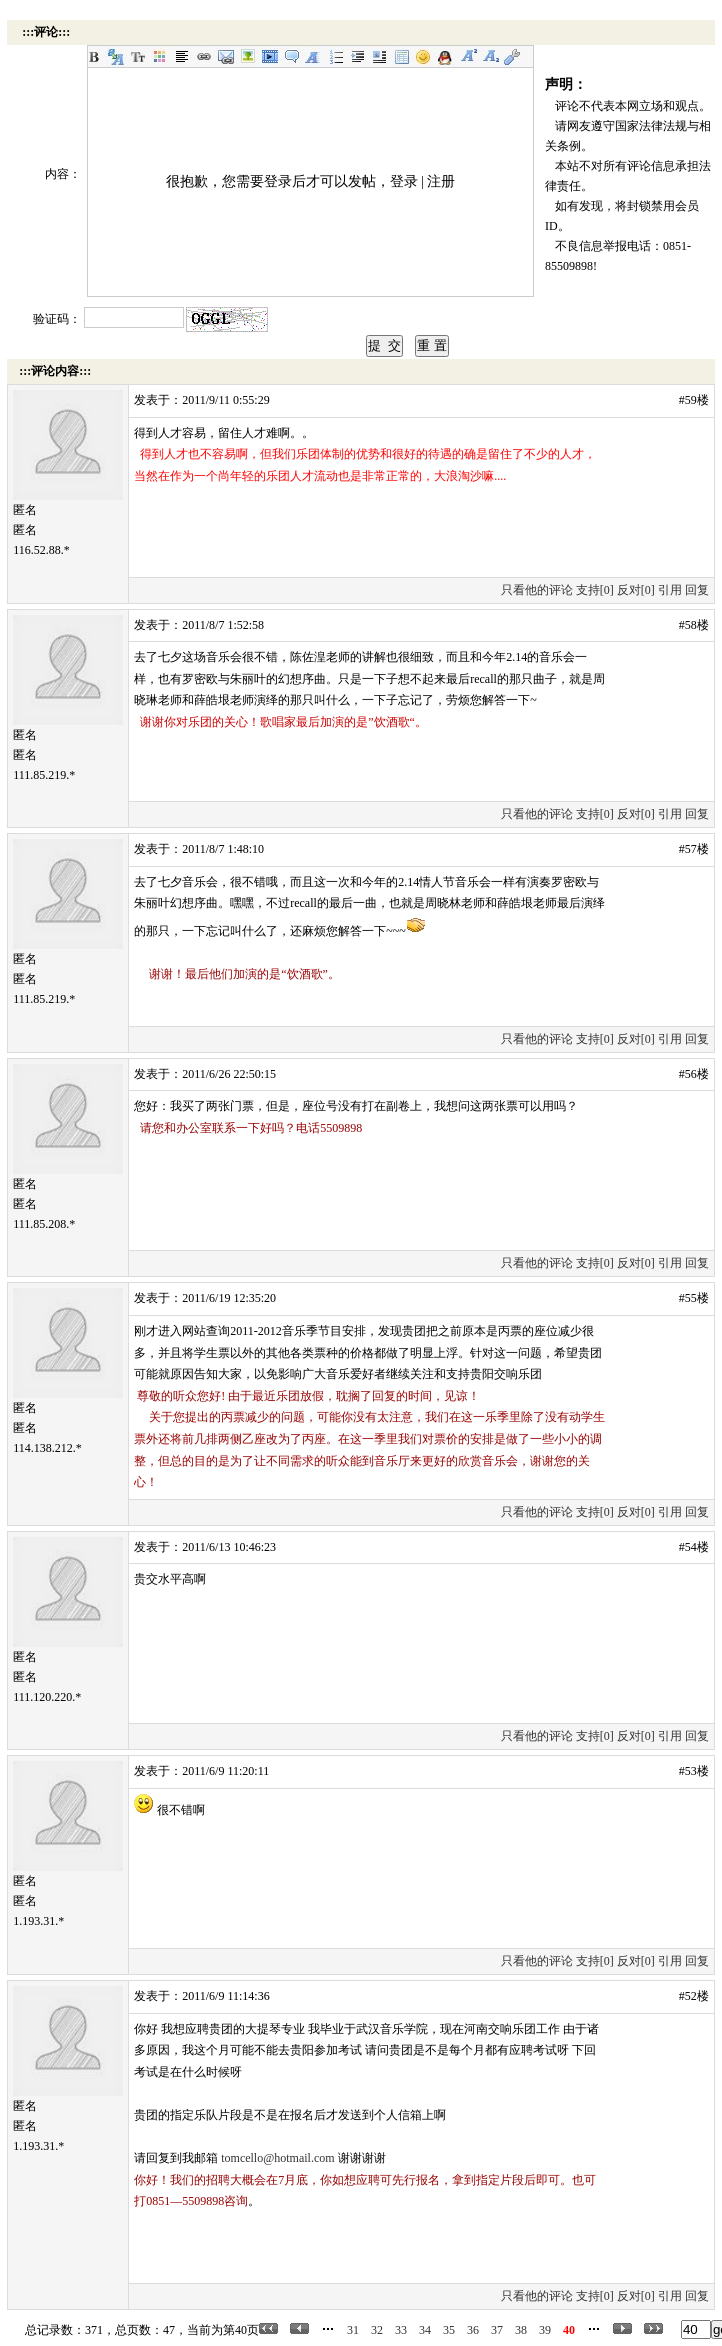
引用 (670, 590)
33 (401, 2330)
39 (545, 2330)
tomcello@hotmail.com (277, 2158)
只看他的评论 (537, 590)
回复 (697, 590)
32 (377, 2330)
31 (353, 2330)
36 (473, 2330)
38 (521, 2330)
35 (449, 2330)
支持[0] (595, 590)
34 (425, 2330)
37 (497, 2330)
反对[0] (636, 590)
